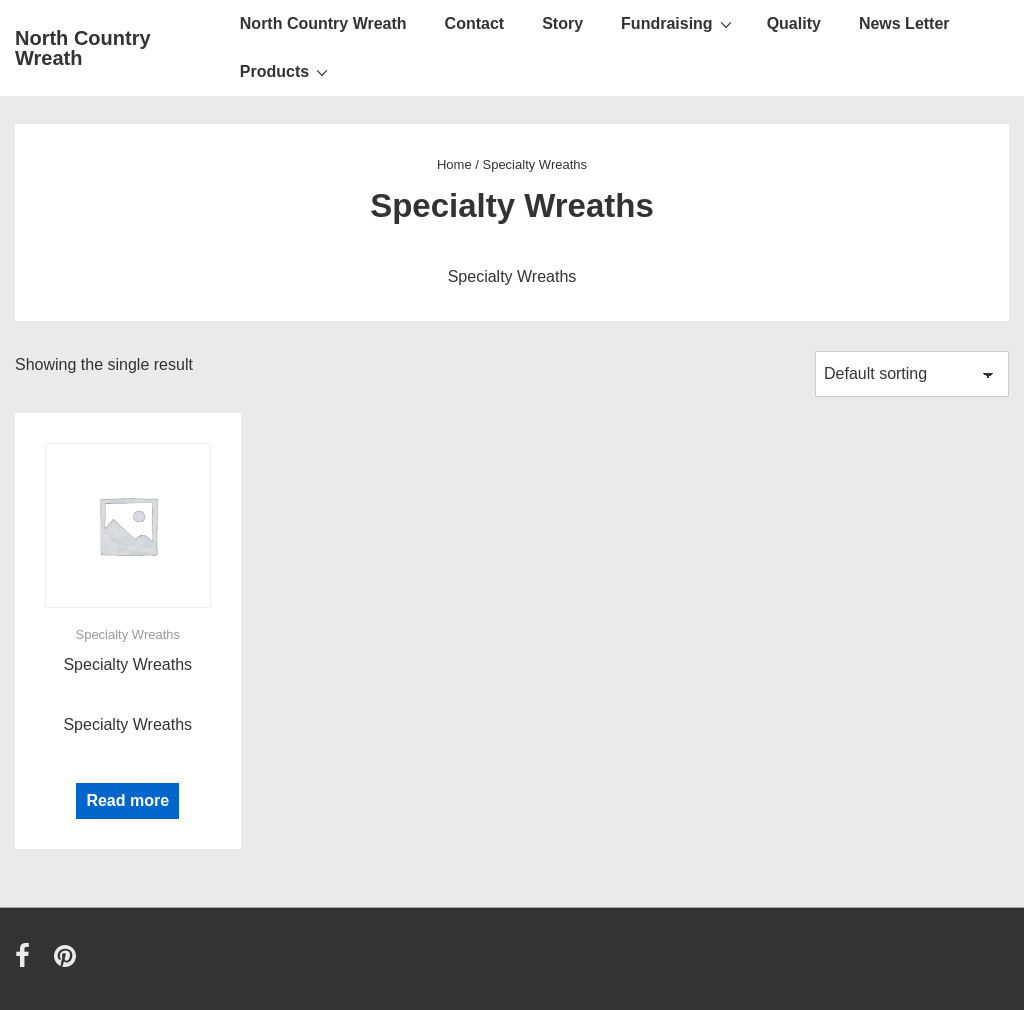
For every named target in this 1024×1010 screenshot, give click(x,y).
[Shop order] (912, 374)
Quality (794, 23)
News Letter (904, 23)
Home (454, 164)
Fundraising (679, 23)
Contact (475, 23)
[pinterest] (67, 962)
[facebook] (27, 962)
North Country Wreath (83, 48)
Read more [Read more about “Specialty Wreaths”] (127, 800)
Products (286, 71)
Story (562, 23)
